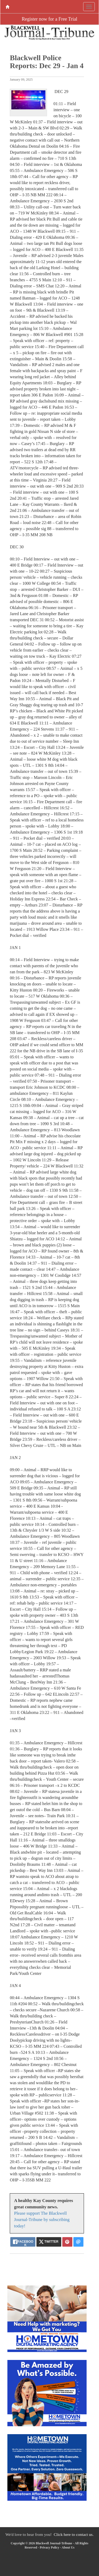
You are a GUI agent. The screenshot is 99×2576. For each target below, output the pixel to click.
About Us (68, 2547)
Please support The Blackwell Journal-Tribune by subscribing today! (41, 2219)
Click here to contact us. (73, 2534)
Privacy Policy (49, 2547)
